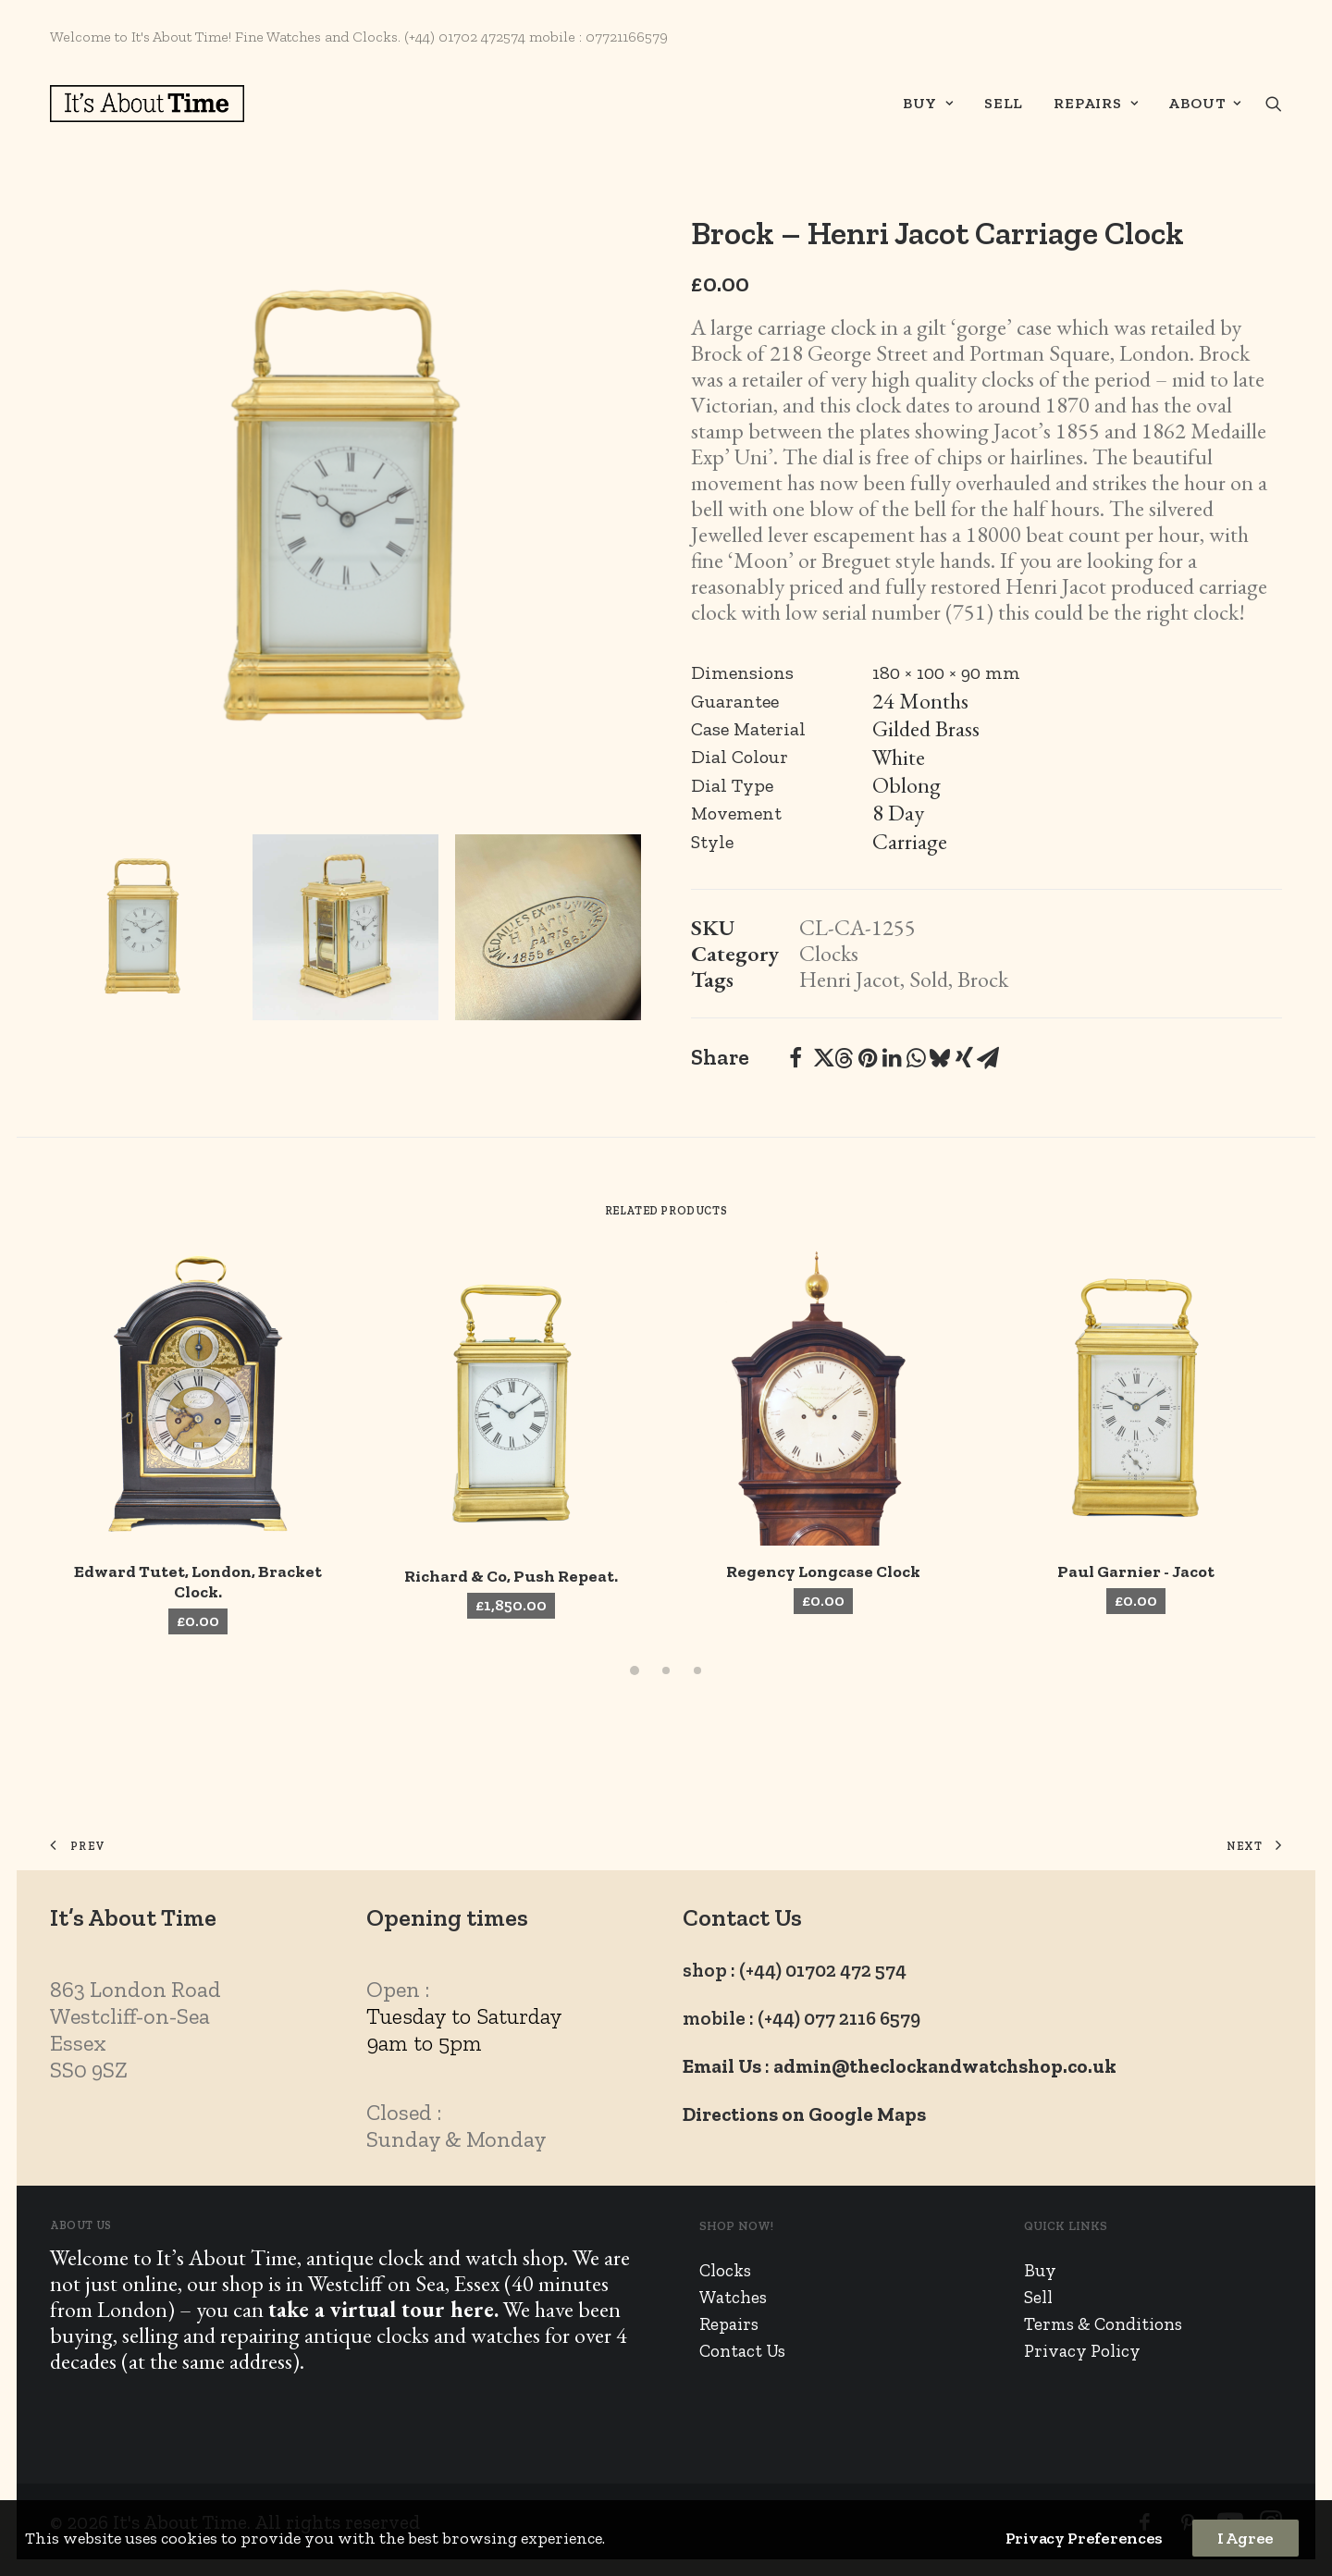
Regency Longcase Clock (823, 1571)
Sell (1003, 103)
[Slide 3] (548, 927)
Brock (982, 979)
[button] (1273, 103)
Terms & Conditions (1103, 2324)
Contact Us (742, 2350)
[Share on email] (988, 1058)
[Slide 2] (345, 927)
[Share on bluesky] (940, 1058)
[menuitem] (928, 103)
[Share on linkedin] (892, 1058)
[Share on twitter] (819, 1058)
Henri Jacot (849, 979)
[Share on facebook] (795, 1058)
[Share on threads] (843, 1058)
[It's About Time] (147, 103)
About (1204, 103)
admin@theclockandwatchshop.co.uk (944, 2065)
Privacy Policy (1082, 2350)
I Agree (1245, 2538)
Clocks (828, 953)
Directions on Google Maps (804, 2114)
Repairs (1096, 103)
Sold (928, 979)
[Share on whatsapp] (916, 1058)
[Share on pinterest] (868, 1058)
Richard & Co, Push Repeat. (511, 1576)
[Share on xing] (964, 1058)
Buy (928, 103)
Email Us (722, 2065)
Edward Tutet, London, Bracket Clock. (198, 1581)
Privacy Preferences (1084, 2538)
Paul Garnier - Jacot (1136, 1571)
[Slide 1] (143, 927)
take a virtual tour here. (383, 2309)
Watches (733, 2297)
